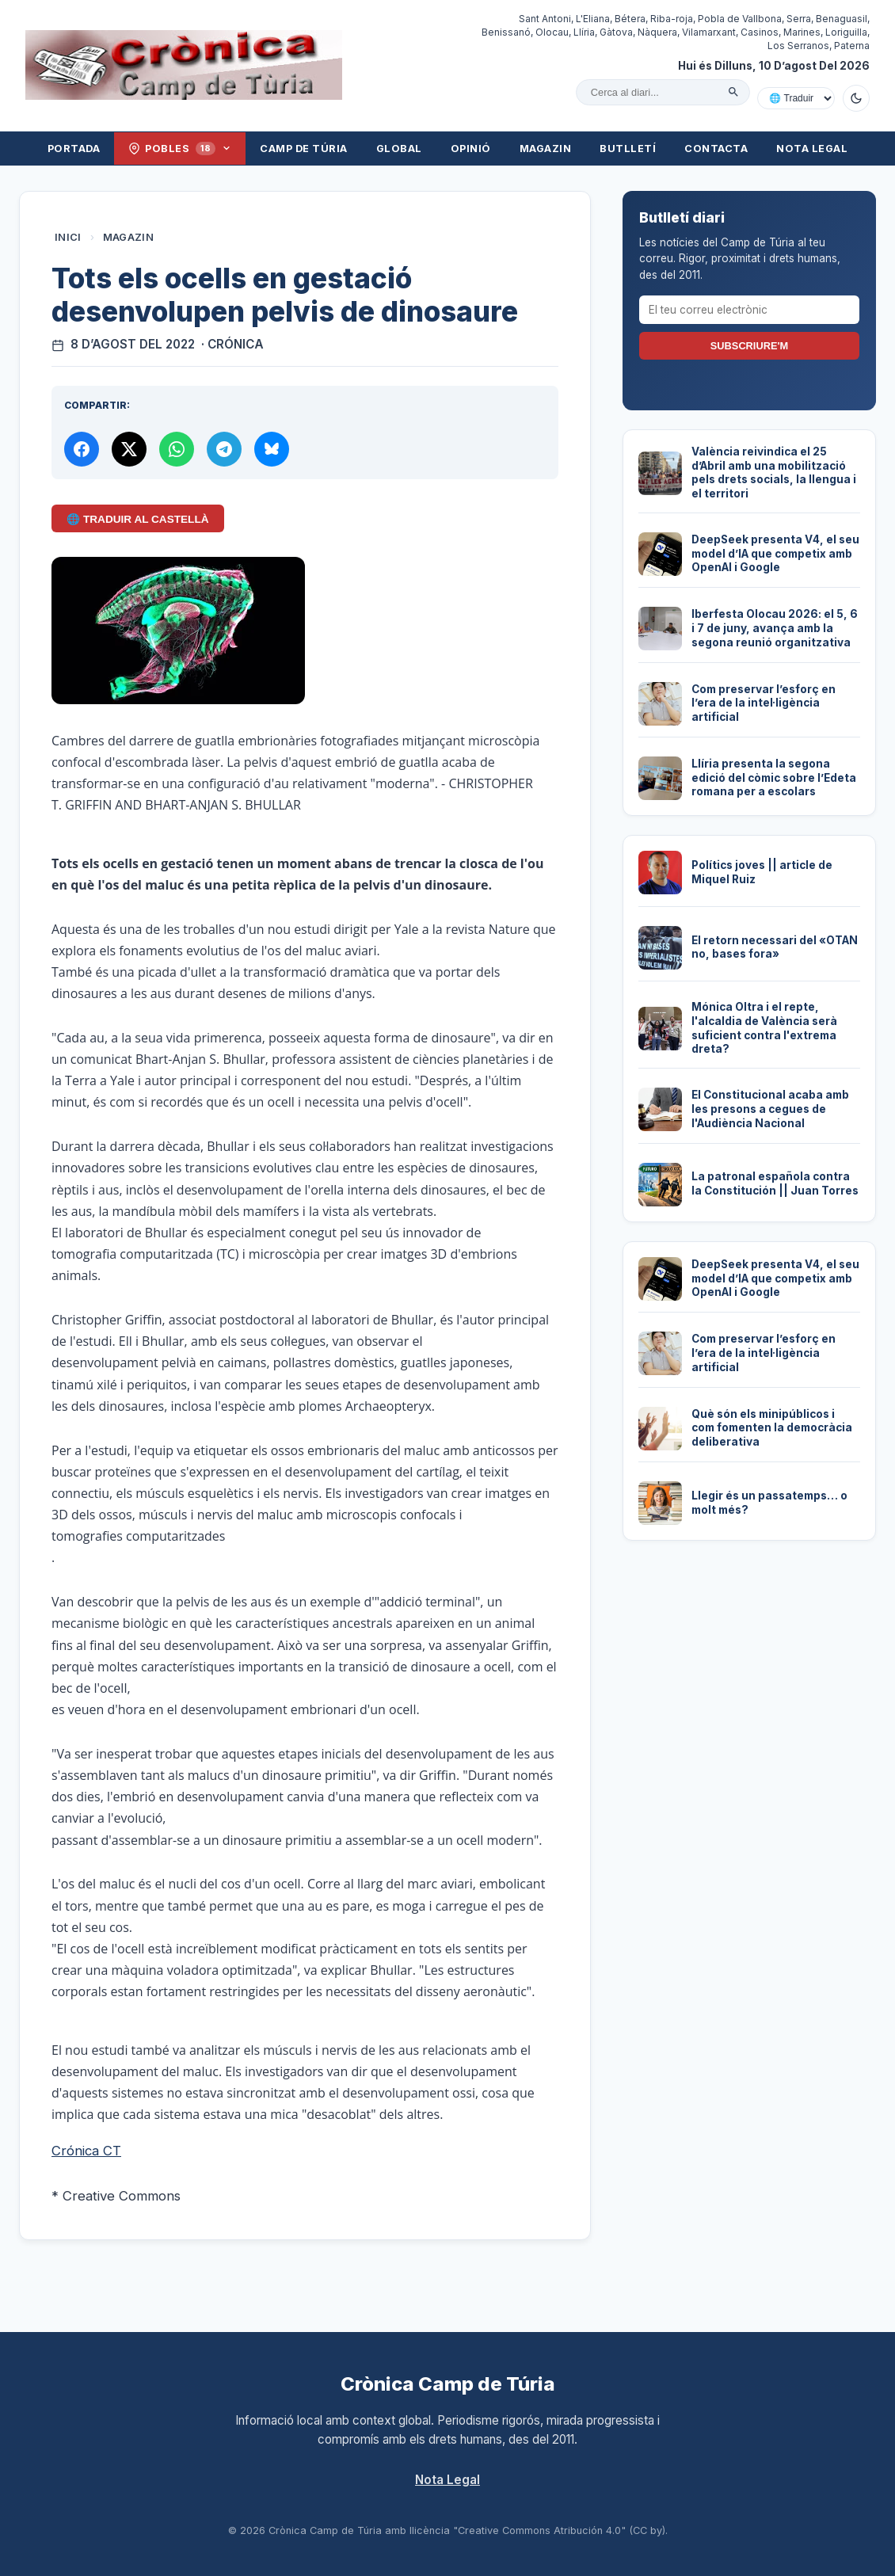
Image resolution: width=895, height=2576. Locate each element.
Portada (74, 148)
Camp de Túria (304, 148)
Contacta (716, 148)
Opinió (471, 148)
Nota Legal (811, 148)
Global (399, 148)
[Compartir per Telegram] (224, 449)
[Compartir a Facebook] (81, 449)
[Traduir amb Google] (796, 98)
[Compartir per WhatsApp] (176, 449)
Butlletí (628, 148)
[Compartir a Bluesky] (271, 449)
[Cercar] (733, 92)
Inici (68, 237)
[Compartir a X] (129, 449)
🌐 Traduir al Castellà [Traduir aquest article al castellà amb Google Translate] (137, 519)
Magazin (546, 148)
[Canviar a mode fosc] (856, 98)
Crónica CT (86, 2151)
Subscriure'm (749, 346)
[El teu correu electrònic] (749, 309)
